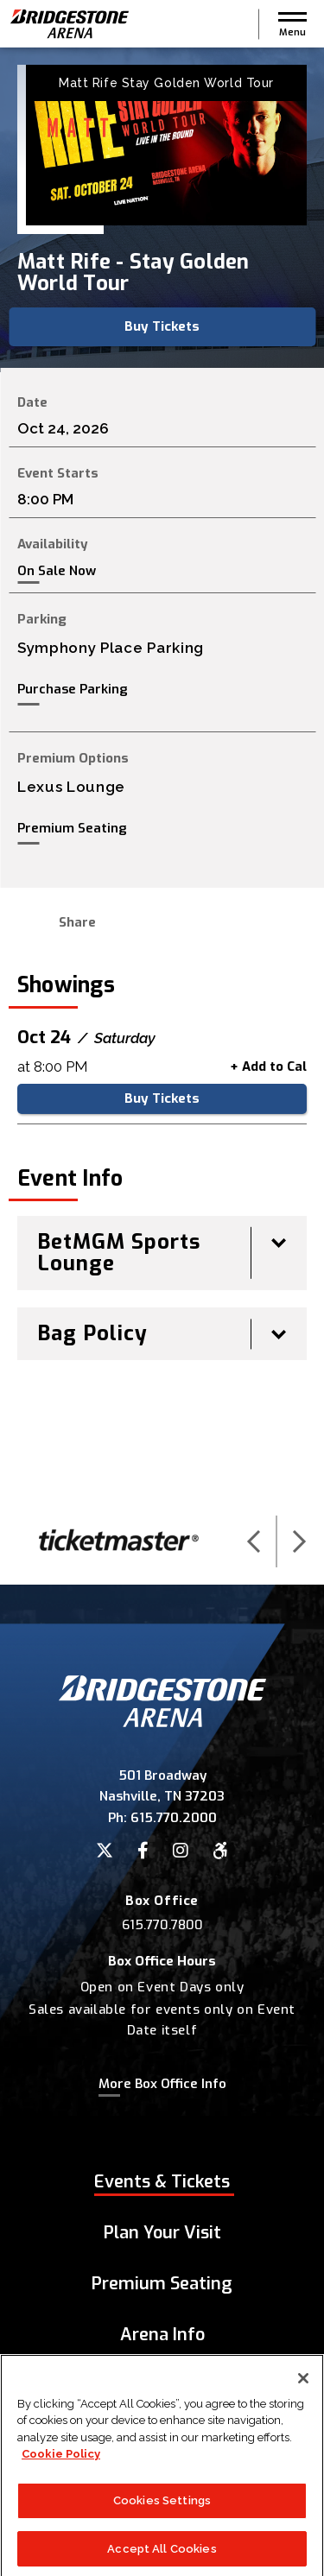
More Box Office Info (162, 2083)
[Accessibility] (220, 1850)
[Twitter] (104, 1850)
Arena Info (162, 2334)
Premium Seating (72, 828)
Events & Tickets (162, 2181)
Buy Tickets (162, 326)
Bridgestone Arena (69, 24)
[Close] (303, 2396)
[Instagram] (180, 1850)
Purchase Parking (72, 689)
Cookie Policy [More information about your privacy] (61, 2472)
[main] (162, 772)
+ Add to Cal (268, 1066)
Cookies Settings (162, 2518)
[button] (292, 24)
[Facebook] (143, 1850)
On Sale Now (56, 571)
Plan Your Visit (162, 2232)
